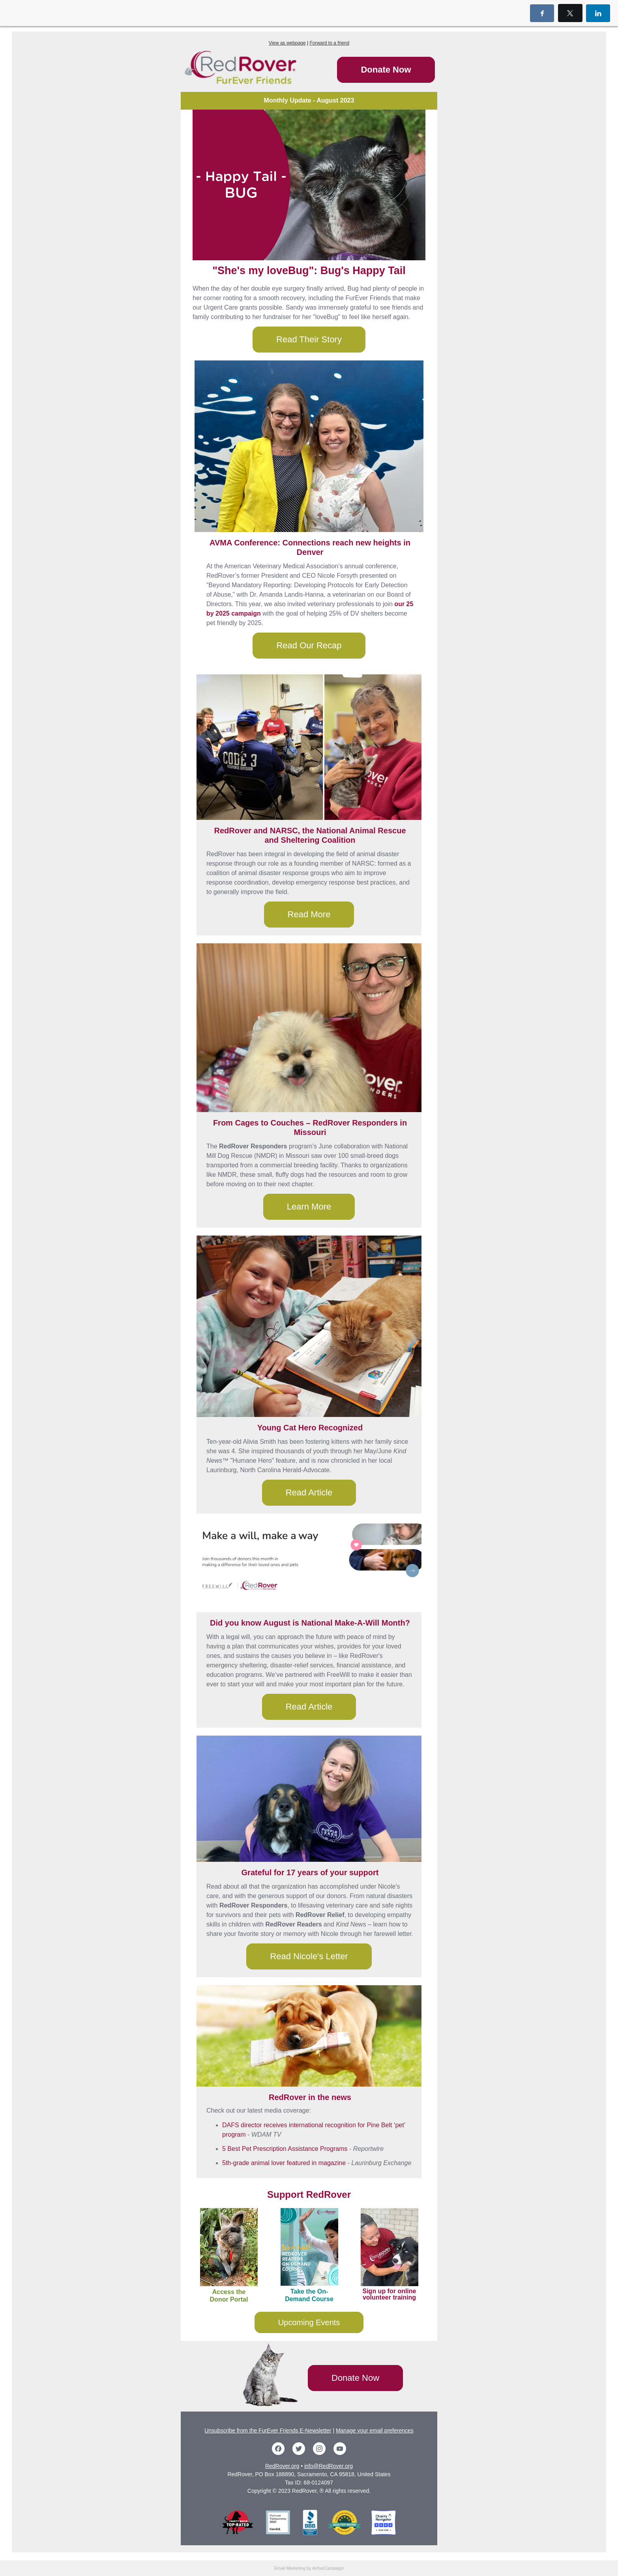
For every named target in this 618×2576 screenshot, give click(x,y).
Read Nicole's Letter (309, 1956)
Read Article (309, 1492)
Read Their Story (309, 339)
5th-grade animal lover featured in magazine (284, 2163)
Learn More (309, 1206)
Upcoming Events (309, 2322)
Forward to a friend (329, 43)
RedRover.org (282, 2466)
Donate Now (386, 70)
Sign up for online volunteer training (389, 2294)
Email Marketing (289, 2568)
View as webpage (287, 43)
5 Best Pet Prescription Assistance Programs (284, 2148)
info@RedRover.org (328, 2466)
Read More (309, 914)
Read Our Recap (308, 645)
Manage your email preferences (375, 2430)
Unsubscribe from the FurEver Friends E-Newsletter (267, 2430)
